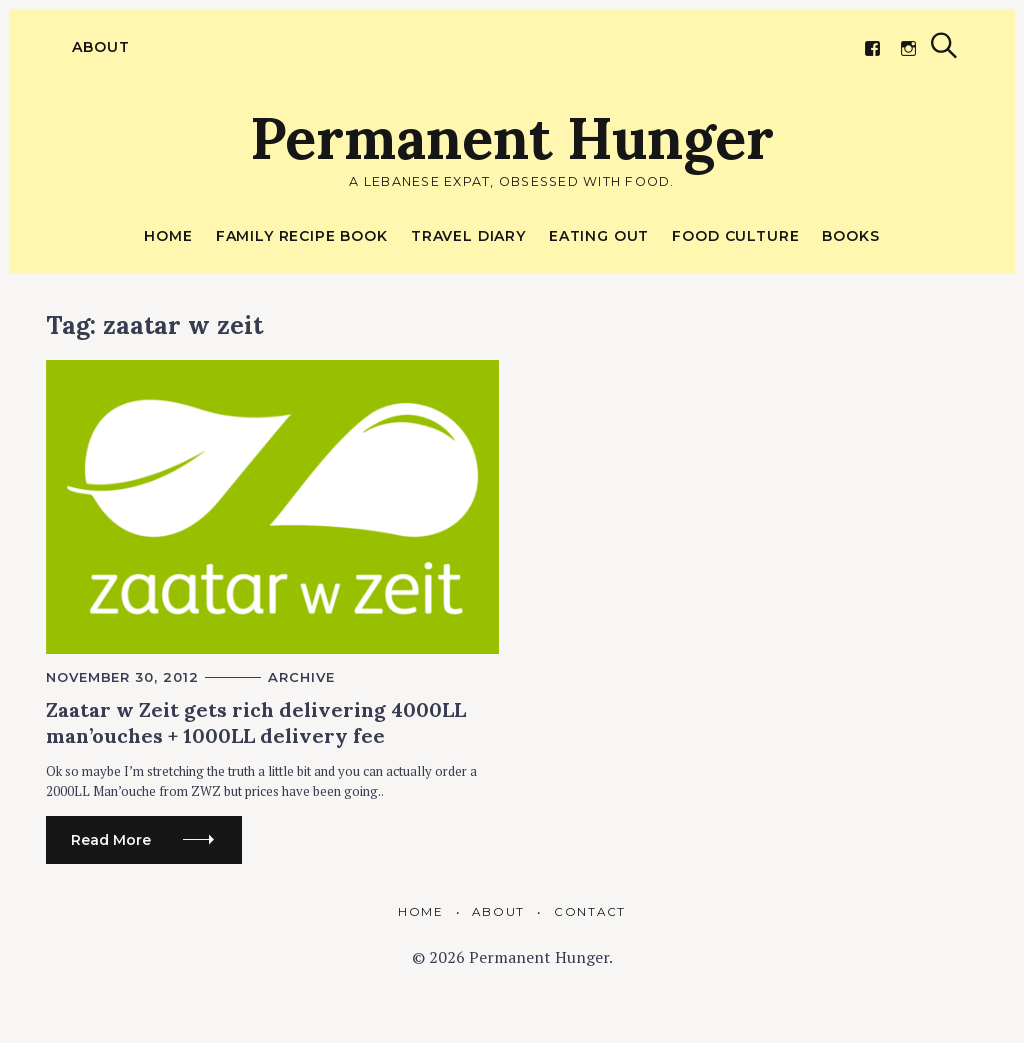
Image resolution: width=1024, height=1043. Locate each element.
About (95, 47)
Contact (590, 912)
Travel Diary (468, 236)
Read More (111, 840)
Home (168, 236)
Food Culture (735, 236)
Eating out (599, 236)
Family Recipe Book (302, 236)
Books (850, 236)
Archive (301, 677)
